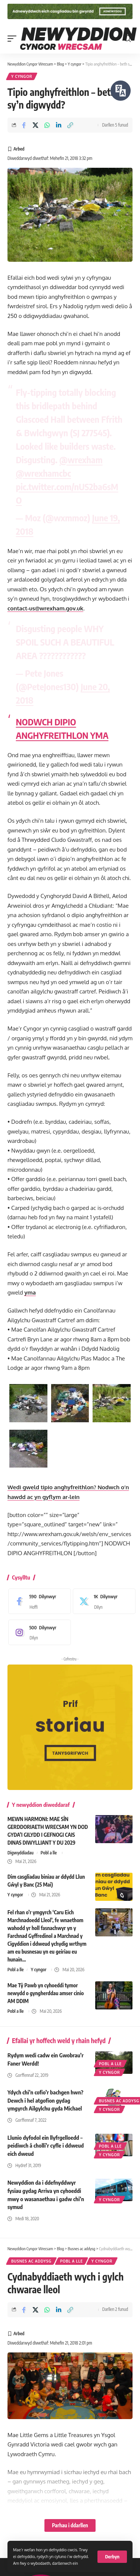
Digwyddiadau (20, 1853)
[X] (102, 1601)
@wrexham (80, 459)
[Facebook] (37, 1601)
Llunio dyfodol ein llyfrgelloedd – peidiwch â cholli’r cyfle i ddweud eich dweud (45, 2145)
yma (30, 1292)
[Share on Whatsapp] (47, 125)
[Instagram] (37, 1632)
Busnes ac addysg (31, 2261)
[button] (112, 2557)
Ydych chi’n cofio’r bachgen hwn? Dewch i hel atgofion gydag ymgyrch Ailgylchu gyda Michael (45, 2100)
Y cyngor (21, 76)
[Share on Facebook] (24, 125)
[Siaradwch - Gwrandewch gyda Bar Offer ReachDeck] (121, 91)
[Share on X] (35, 125)
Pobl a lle (49, 1853)
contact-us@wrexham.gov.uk (45, 608)
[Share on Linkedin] (58, 125)
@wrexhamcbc (43, 473)
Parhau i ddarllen (70, 2525)
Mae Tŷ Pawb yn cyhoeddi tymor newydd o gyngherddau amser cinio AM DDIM (45, 1993)
